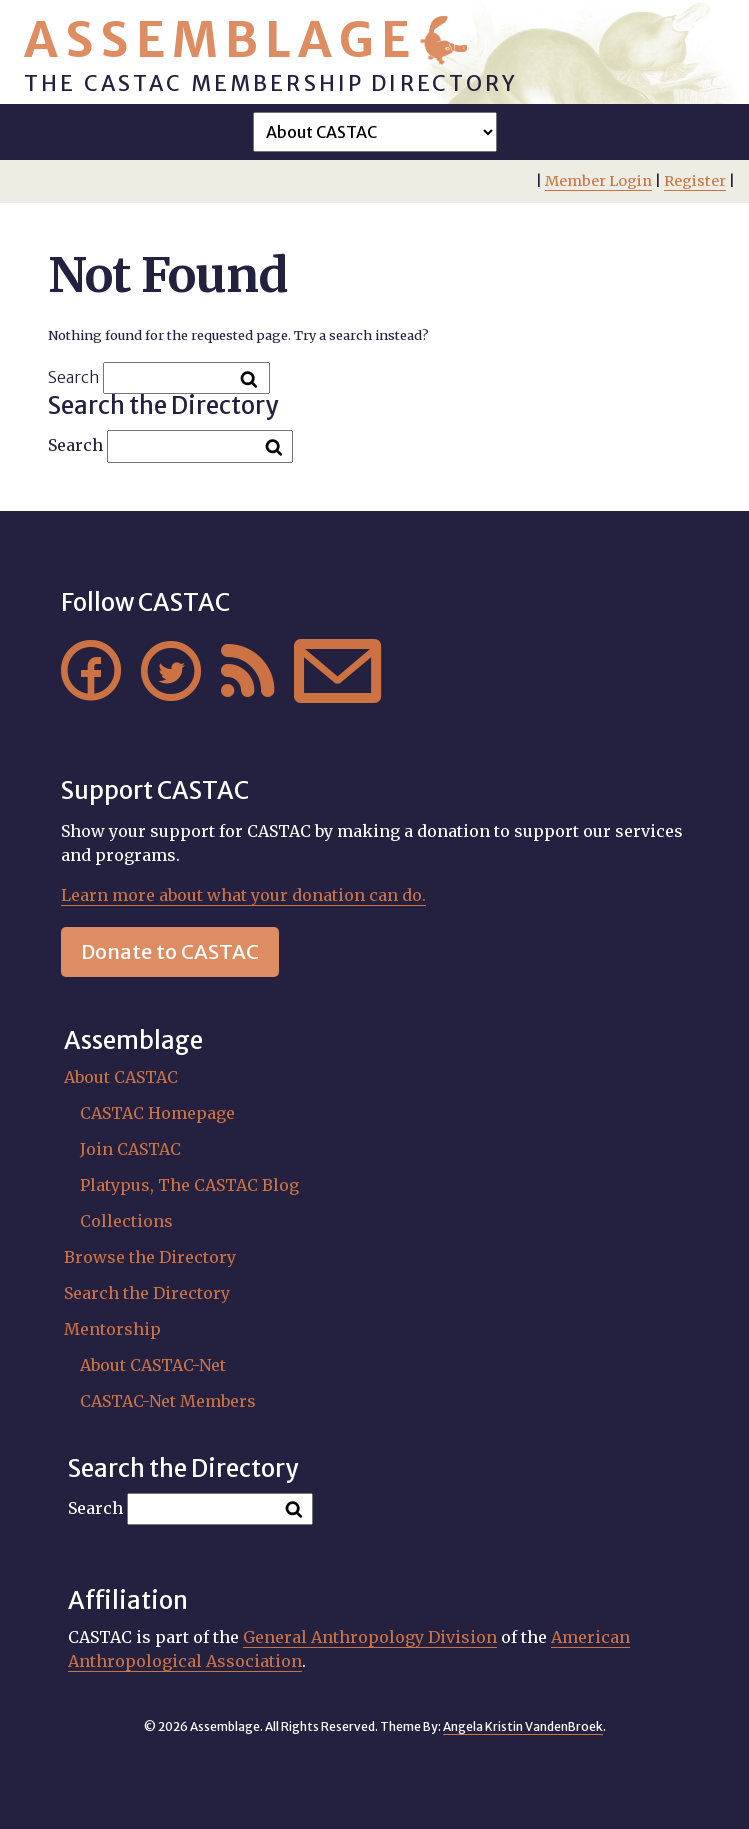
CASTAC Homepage (157, 1113)
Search (74, 377)
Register (695, 181)
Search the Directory (147, 1293)
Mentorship (112, 1329)
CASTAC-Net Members (168, 1401)
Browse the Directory (150, 1257)
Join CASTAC (130, 1149)
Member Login (598, 181)
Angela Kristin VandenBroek (523, 1726)
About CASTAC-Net (153, 1365)
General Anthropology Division (370, 1637)
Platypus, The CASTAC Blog (189, 1185)
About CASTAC (121, 1077)
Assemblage (220, 40)
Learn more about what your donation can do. (243, 895)
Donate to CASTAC (170, 951)
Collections (126, 1221)
